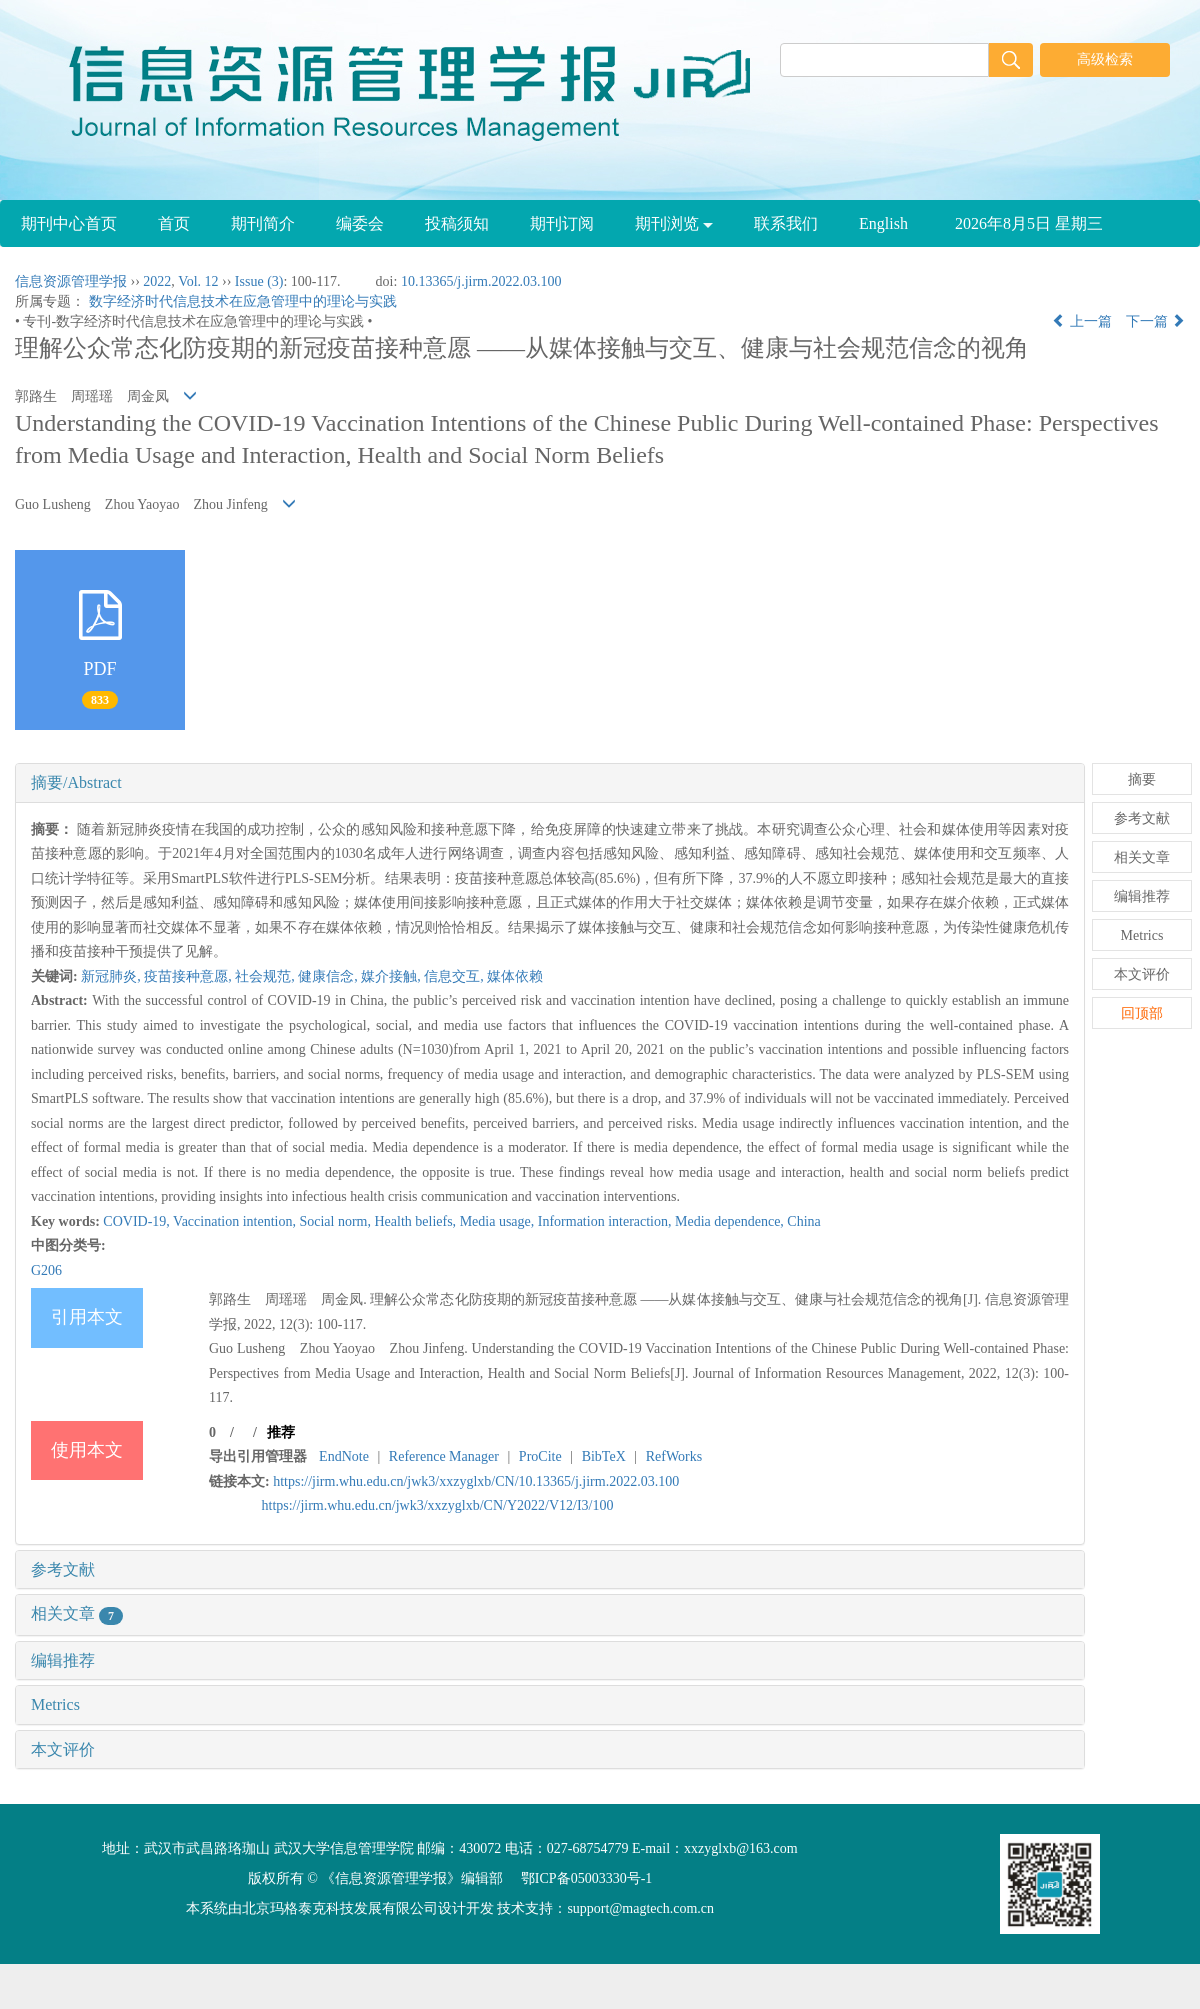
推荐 (281, 1432)
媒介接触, (392, 976)
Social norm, (336, 1221)
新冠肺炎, (112, 976)
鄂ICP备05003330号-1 (586, 1878)
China (803, 1221)
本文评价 (63, 1749)
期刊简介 (263, 223)
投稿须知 (457, 223)
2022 (157, 281)
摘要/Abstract (76, 782)
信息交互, (455, 976)
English (883, 223)
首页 (174, 223)
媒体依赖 (515, 976)
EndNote (344, 1456)
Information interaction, (606, 1221)
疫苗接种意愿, (189, 976)
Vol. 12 (198, 281)
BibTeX (604, 1456)
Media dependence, (731, 1221)
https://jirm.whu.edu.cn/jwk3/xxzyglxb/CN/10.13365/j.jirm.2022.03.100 (476, 1481)
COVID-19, (138, 1221)
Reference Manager (444, 1456)
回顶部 (1142, 1013)
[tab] (550, 783)
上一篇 (1082, 321)
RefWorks (674, 1456)
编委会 (360, 223)
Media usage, (499, 1221)
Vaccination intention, (236, 1221)
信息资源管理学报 (71, 281)
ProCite (540, 1456)
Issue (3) (259, 281)
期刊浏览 (674, 223)
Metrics (55, 1704)
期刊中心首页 (69, 223)
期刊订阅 (562, 223)
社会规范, (266, 976)
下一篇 (1156, 321)
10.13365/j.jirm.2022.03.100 (481, 281)
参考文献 (63, 1569)
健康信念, (329, 976)
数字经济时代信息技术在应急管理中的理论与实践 (243, 301)
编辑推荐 (63, 1660)
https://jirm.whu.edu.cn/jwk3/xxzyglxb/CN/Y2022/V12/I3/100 (438, 1505)
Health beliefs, (416, 1221)
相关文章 (77, 1613)
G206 (46, 1270)
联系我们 (786, 223)
